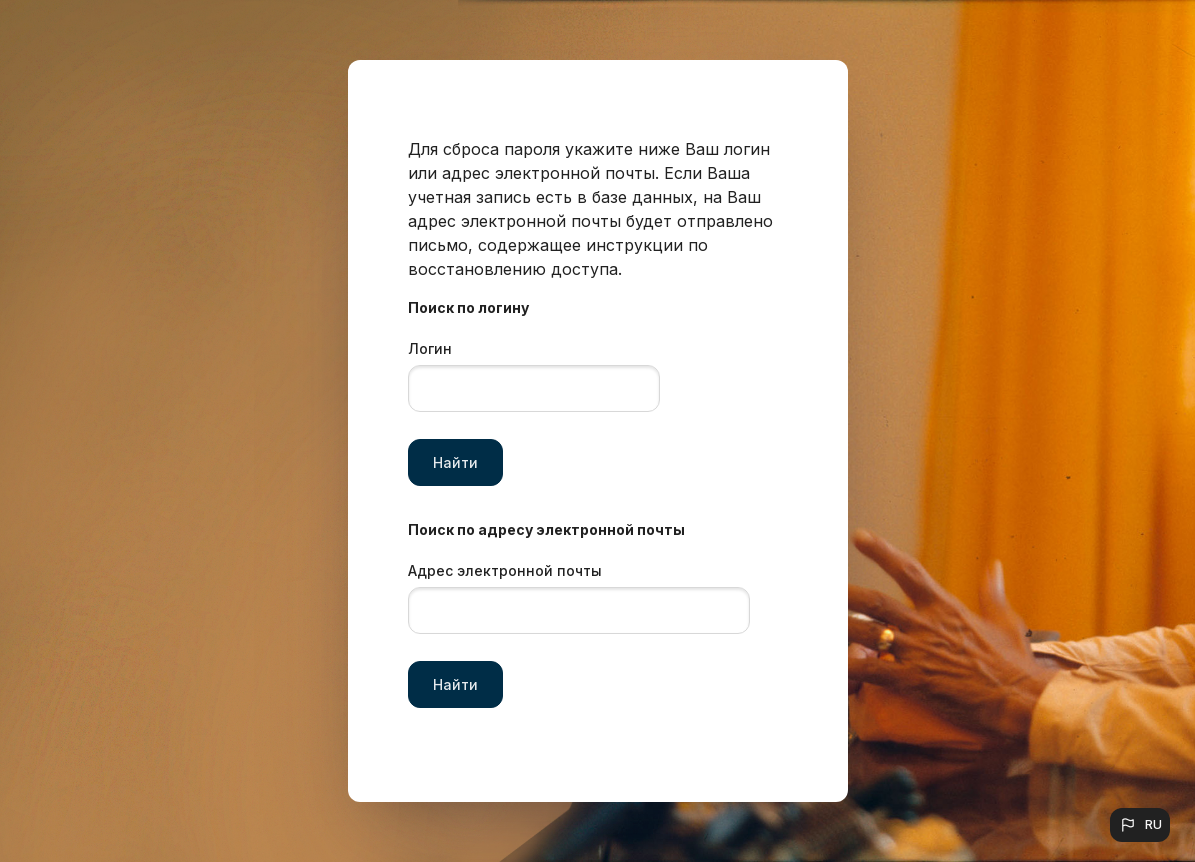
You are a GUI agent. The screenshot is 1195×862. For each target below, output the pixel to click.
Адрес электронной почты (505, 570)
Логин (430, 348)
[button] (1140, 825)
